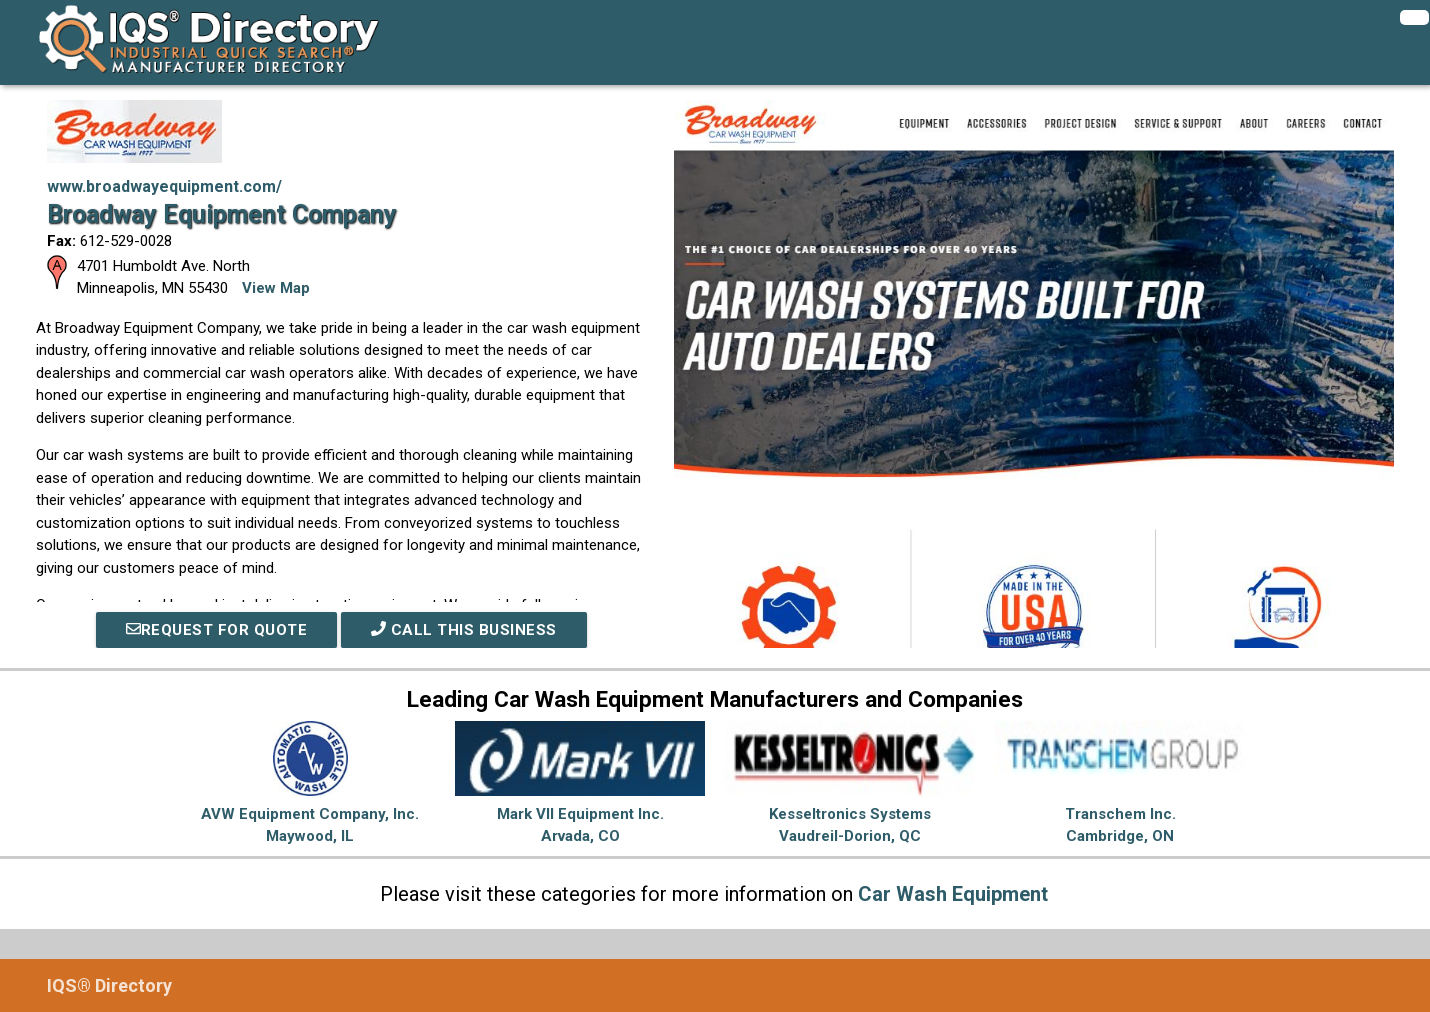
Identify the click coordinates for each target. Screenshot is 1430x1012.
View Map (276, 288)
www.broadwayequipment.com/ (164, 186)
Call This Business (464, 630)
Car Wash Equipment (953, 894)
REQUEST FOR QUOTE (217, 630)
